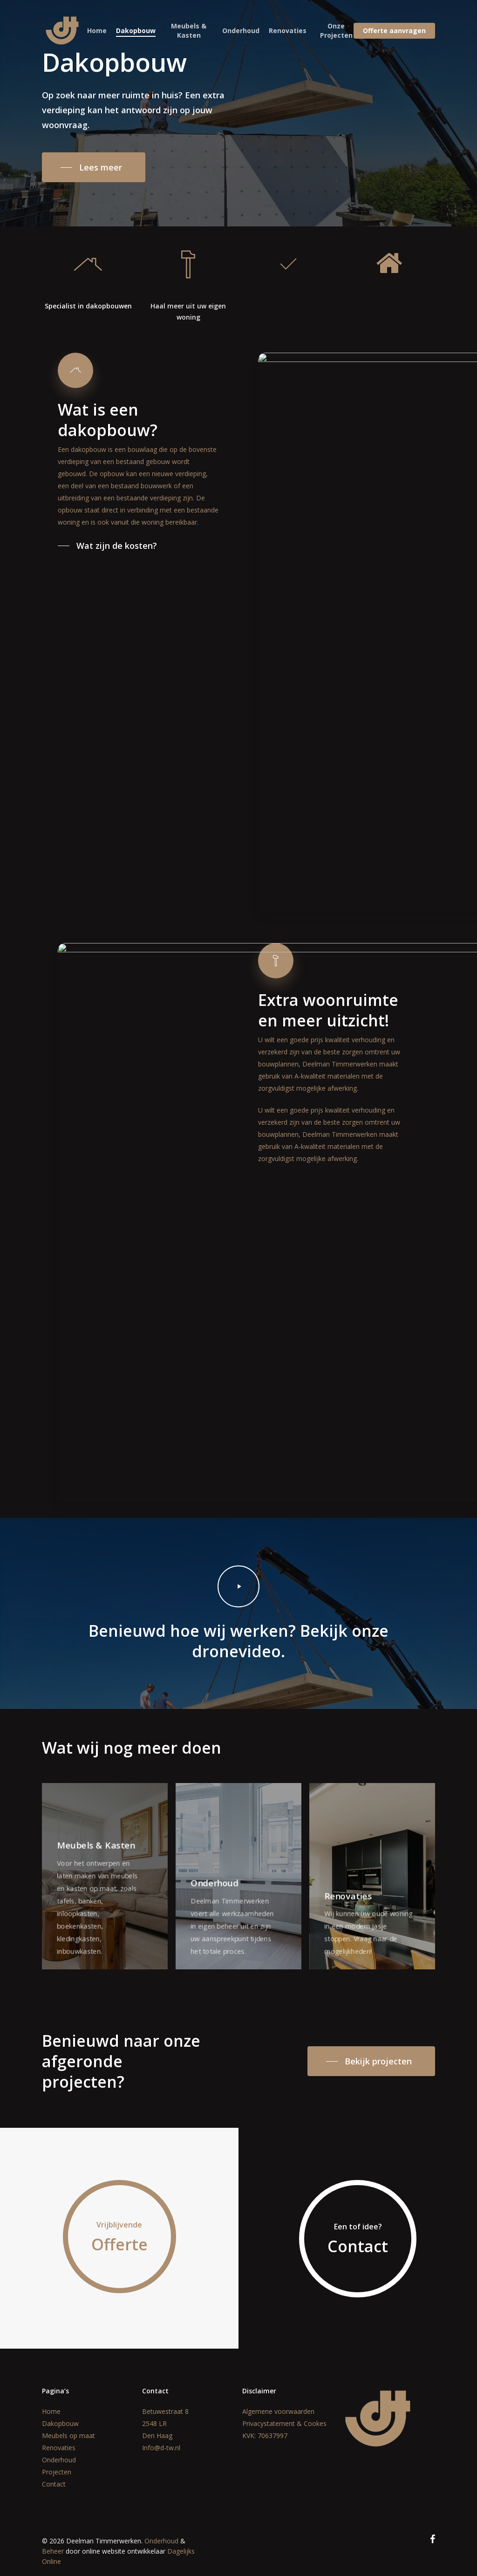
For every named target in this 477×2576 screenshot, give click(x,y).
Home (97, 30)
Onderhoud (240, 30)
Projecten (56, 2471)
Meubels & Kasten (188, 30)
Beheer (53, 2551)
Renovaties (288, 30)
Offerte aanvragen (394, 30)
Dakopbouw (136, 30)
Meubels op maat (68, 2435)
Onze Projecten (336, 30)
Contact (54, 2484)
